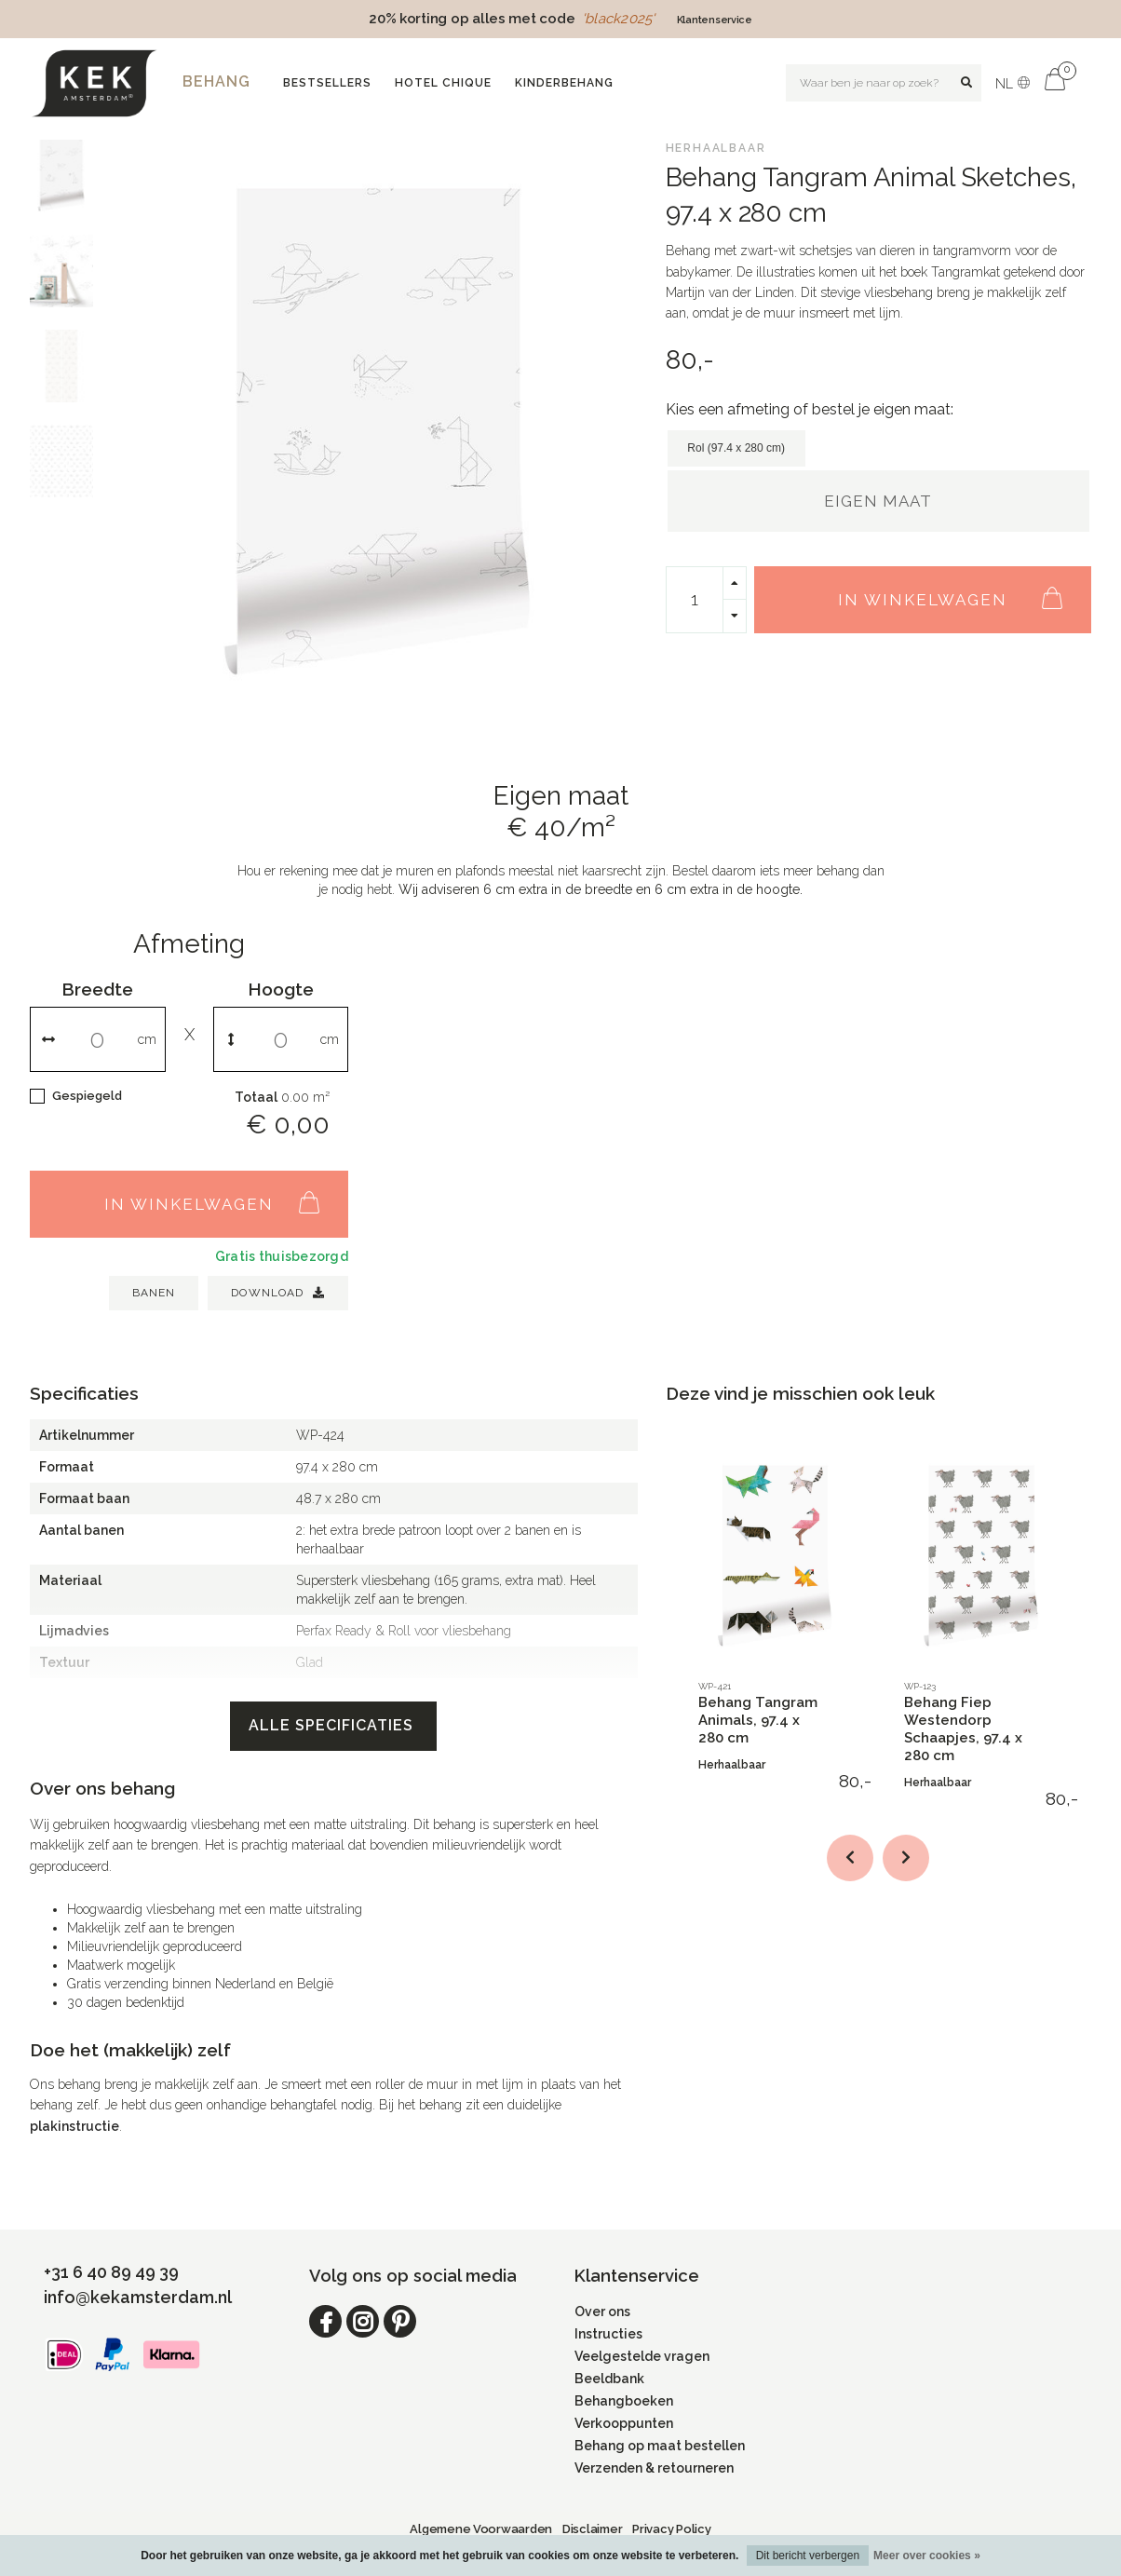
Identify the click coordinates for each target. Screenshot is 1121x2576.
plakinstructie (74, 2126)
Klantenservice (714, 20)
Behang (216, 81)
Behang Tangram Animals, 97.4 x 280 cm (757, 1720)
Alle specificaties (333, 1725)
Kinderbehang (564, 82)
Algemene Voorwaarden (481, 2529)
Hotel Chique (443, 82)
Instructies (608, 2333)
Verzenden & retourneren (654, 2468)
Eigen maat (878, 501)
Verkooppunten (623, 2423)
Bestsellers (327, 82)
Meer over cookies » (926, 2555)
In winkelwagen (960, 589)
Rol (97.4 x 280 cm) (736, 447)
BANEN (153, 1292)
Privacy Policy (671, 2529)
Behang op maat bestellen (659, 2445)
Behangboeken (623, 2400)
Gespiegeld (87, 1096)
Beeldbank (609, 2378)
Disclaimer (592, 2529)
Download (278, 1292)
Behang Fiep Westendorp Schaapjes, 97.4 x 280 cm (963, 1729)
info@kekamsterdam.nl (138, 2297)
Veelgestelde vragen (641, 2356)
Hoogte (281, 989)
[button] (850, 1858)
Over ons (602, 2311)
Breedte (97, 989)
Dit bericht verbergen (807, 2555)
